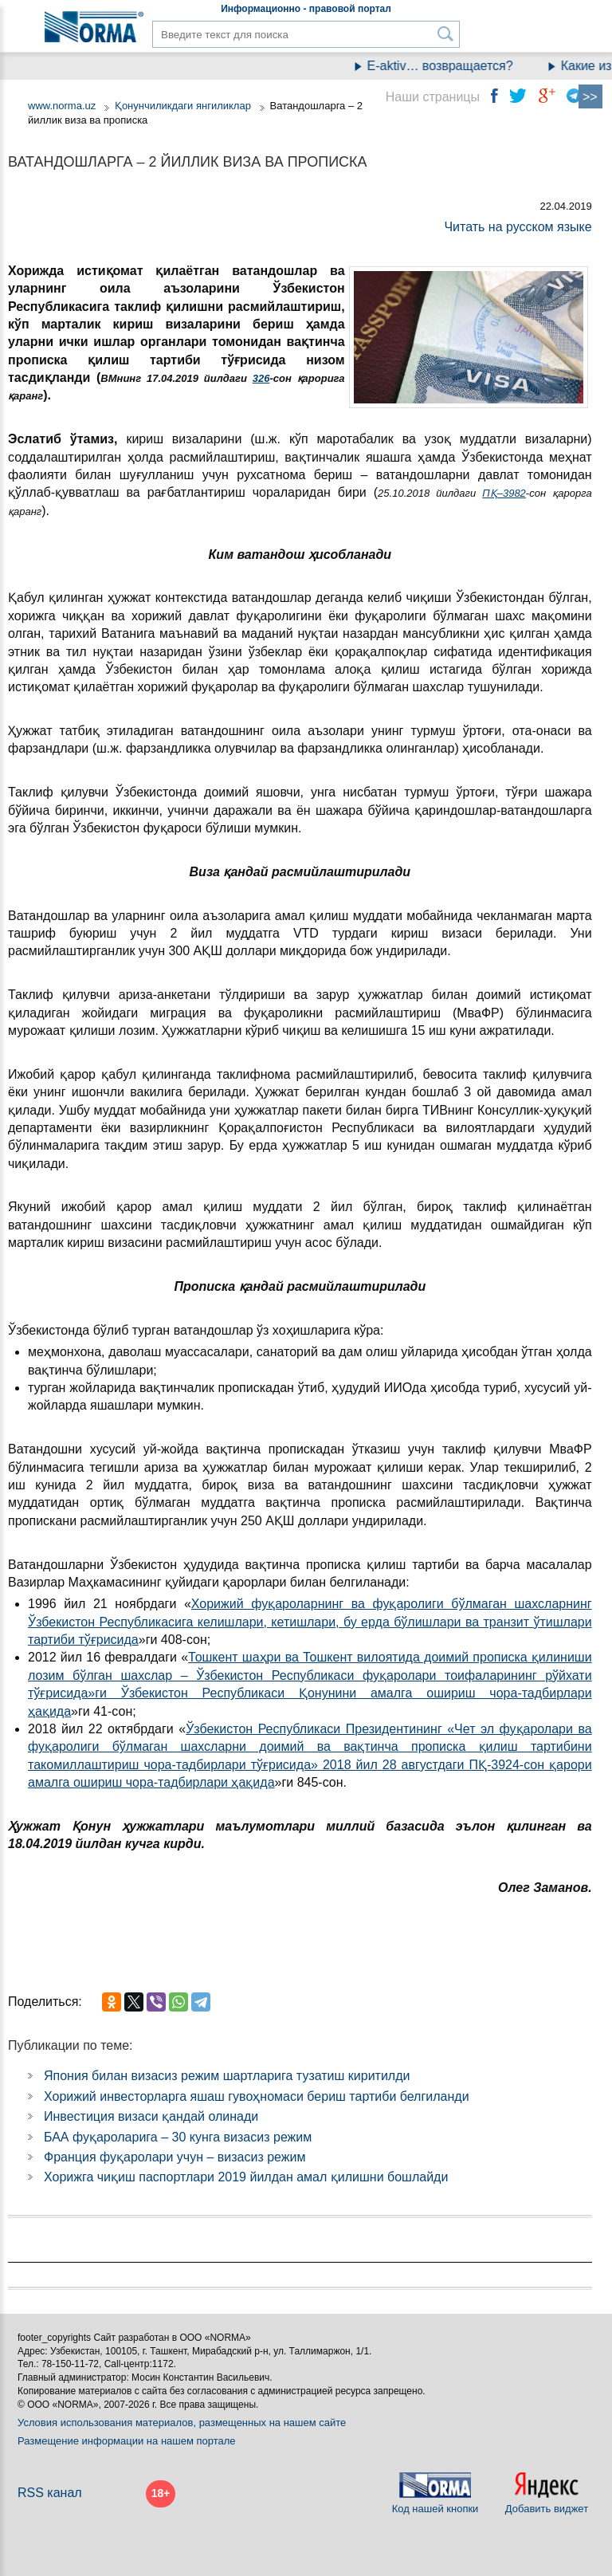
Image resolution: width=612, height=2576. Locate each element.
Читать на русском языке (517, 227)
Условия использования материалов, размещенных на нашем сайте (182, 2423)
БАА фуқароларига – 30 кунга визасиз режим (178, 2137)
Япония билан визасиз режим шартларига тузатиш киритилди (227, 2075)
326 (261, 378)
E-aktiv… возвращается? (448, 66)
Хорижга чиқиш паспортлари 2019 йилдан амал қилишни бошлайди (246, 2177)
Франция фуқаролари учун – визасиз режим (174, 2157)
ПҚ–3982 (504, 493)
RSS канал (50, 2492)
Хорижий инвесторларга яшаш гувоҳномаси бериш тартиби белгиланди (256, 2096)
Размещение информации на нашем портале (127, 2441)
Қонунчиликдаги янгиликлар (184, 106)
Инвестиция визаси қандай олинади (151, 2116)
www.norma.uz (62, 106)
